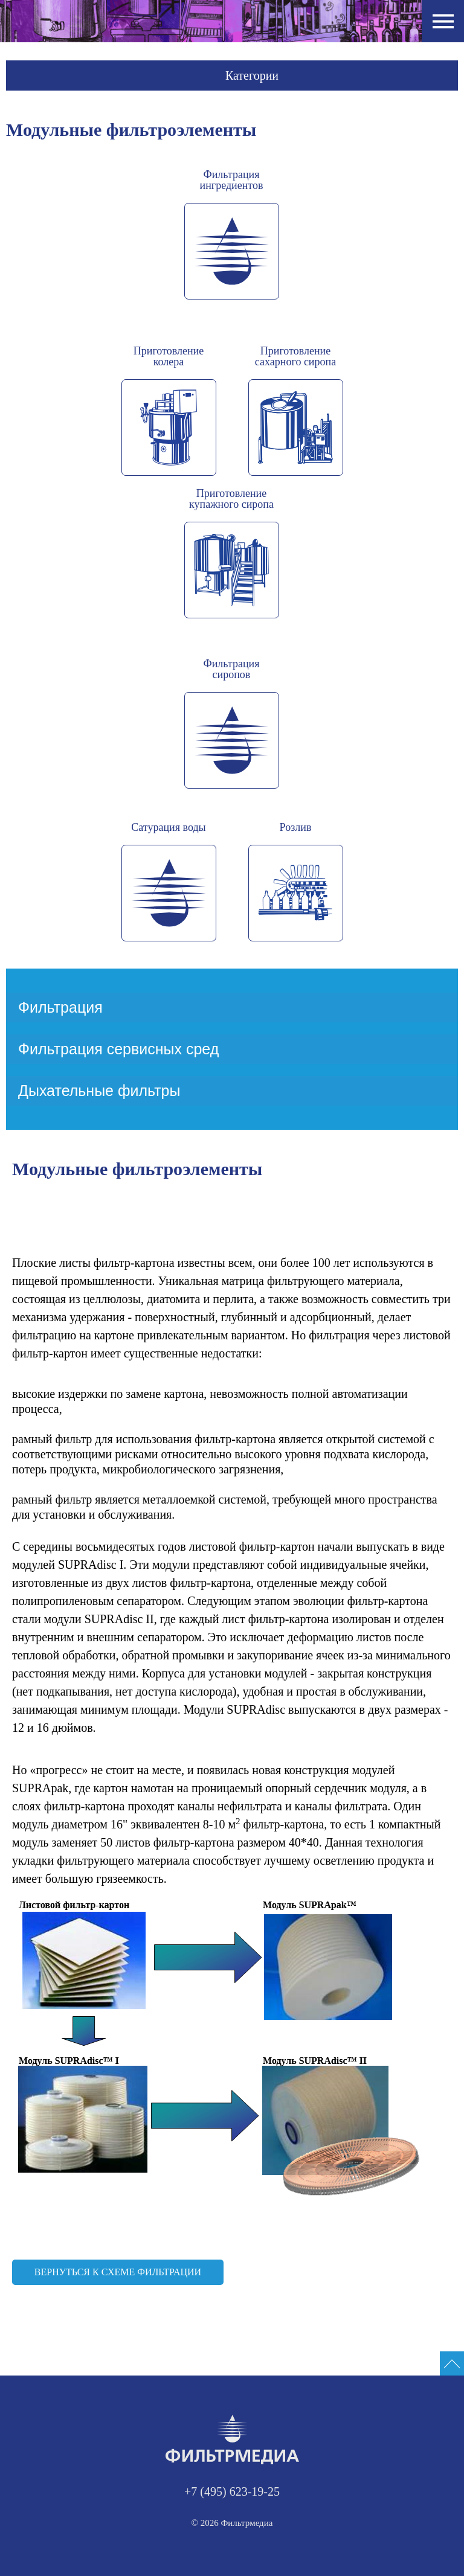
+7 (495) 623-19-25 (232, 2491)
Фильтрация (60, 1007)
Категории (252, 75)
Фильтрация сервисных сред (118, 1048)
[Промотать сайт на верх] (452, 2363)
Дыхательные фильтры (99, 1090)
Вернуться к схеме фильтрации (117, 2272)
